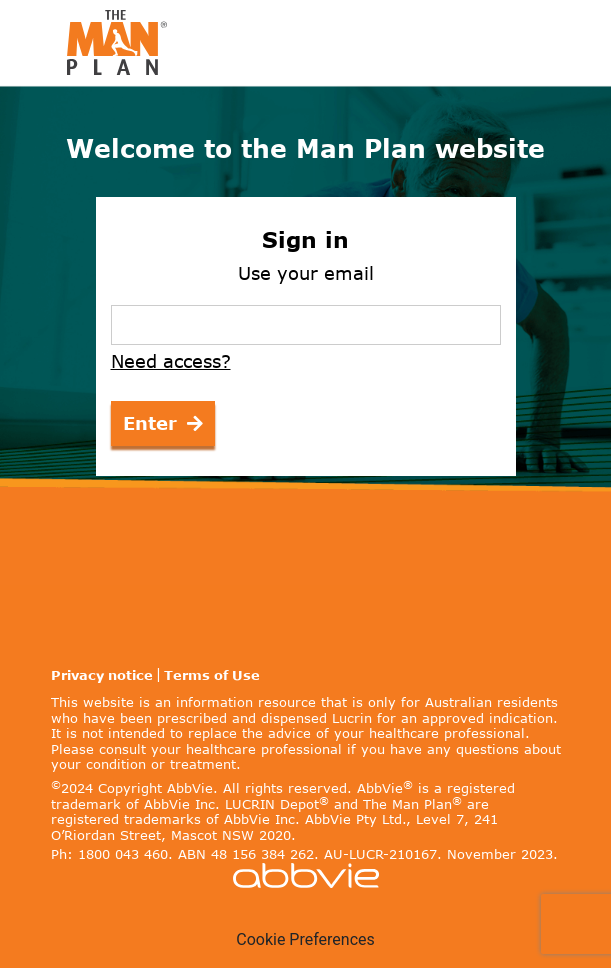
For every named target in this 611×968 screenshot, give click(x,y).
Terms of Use (212, 675)
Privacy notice (102, 675)
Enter (163, 423)
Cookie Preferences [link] (305, 939)
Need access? (171, 361)
